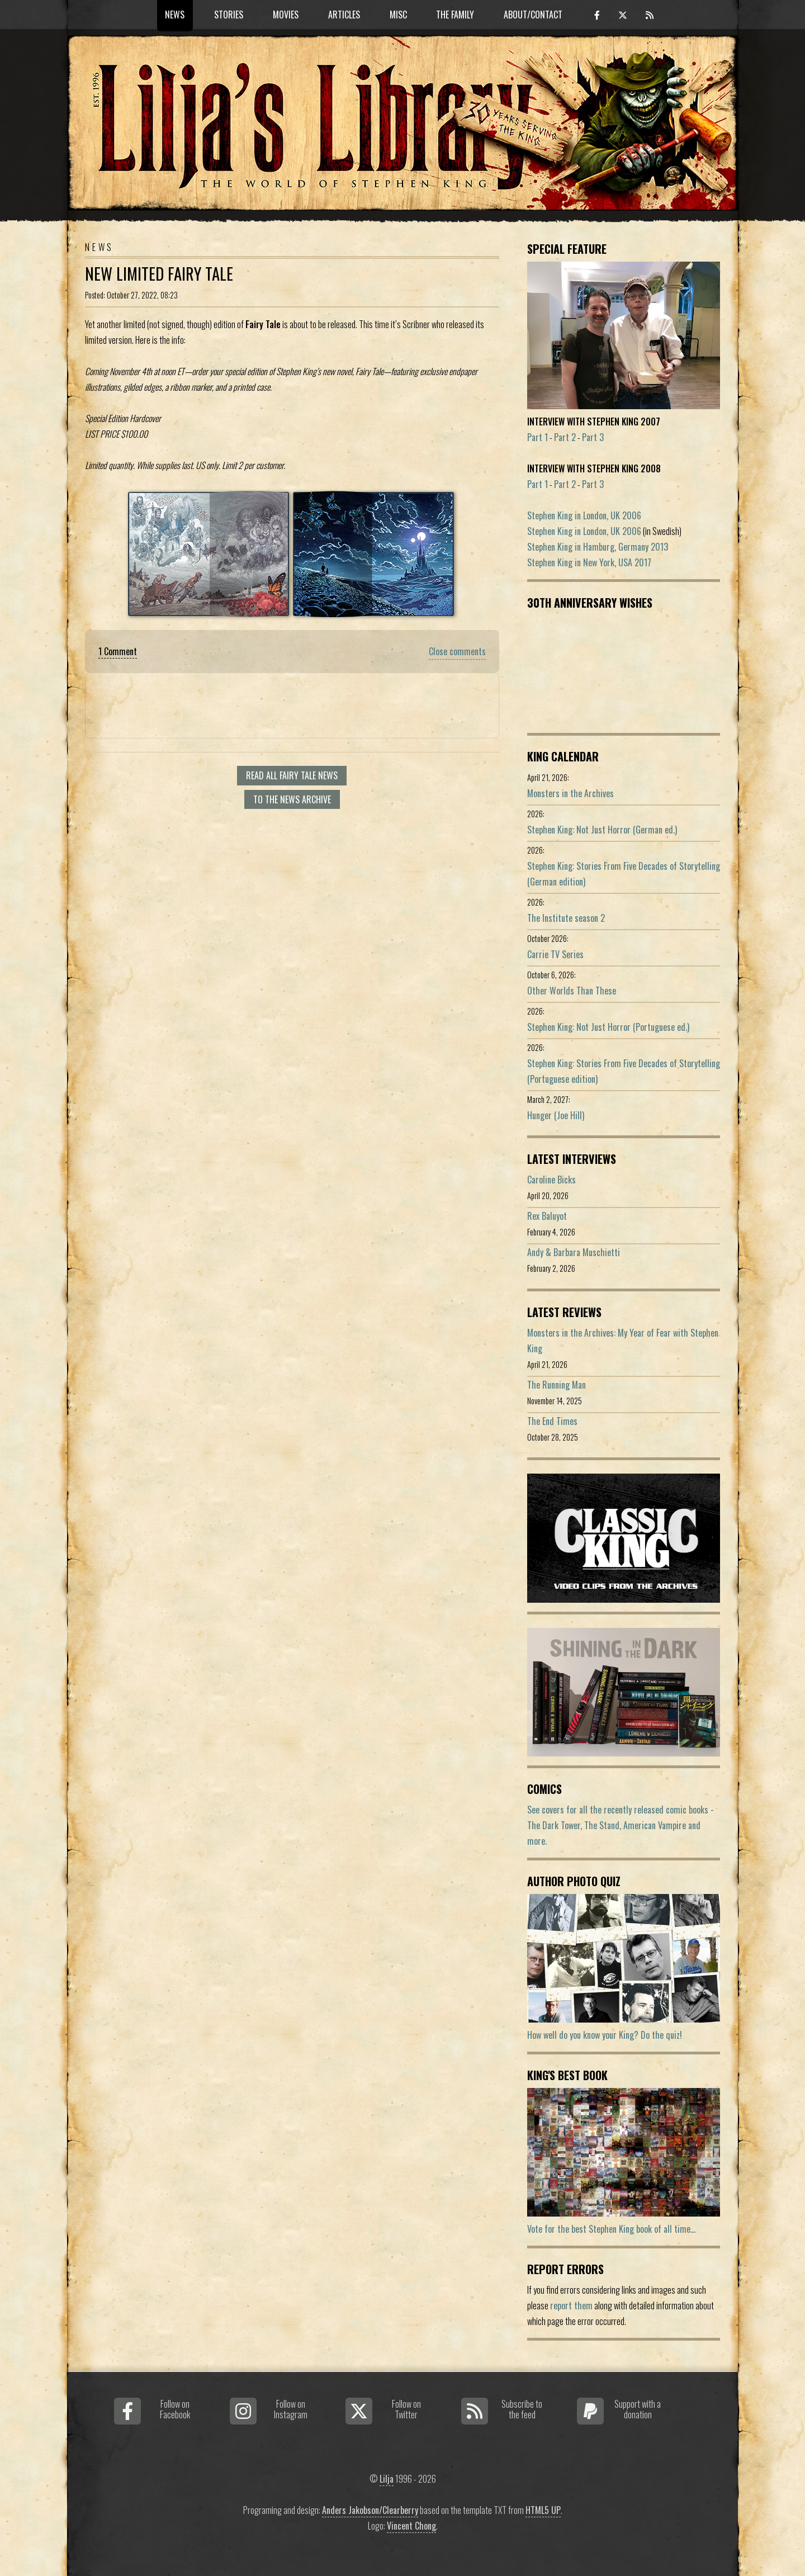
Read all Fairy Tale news (292, 775)
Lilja (387, 2478)
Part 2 (565, 437)
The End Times (552, 1421)
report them (571, 2305)
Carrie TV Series (555, 954)
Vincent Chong (411, 2525)
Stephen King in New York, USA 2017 (589, 562)
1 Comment (117, 651)
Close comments (457, 651)
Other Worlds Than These (571, 990)
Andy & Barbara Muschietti (573, 1252)
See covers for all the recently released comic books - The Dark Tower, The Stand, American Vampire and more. (620, 1825)
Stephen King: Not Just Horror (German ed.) (602, 829)
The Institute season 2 (566, 918)
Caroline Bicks (551, 1179)
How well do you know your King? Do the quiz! (604, 2035)
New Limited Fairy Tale (159, 273)
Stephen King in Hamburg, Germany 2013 (597, 546)
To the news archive (292, 799)
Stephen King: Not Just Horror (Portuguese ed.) (608, 1027)
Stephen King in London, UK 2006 (584, 515)
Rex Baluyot (547, 1216)
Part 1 (537, 437)
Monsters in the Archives (570, 793)
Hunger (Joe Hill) (555, 1115)
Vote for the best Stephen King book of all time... (611, 2229)
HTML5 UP (543, 2510)
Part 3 (593, 437)
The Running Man (556, 1384)
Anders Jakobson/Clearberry (370, 2510)
